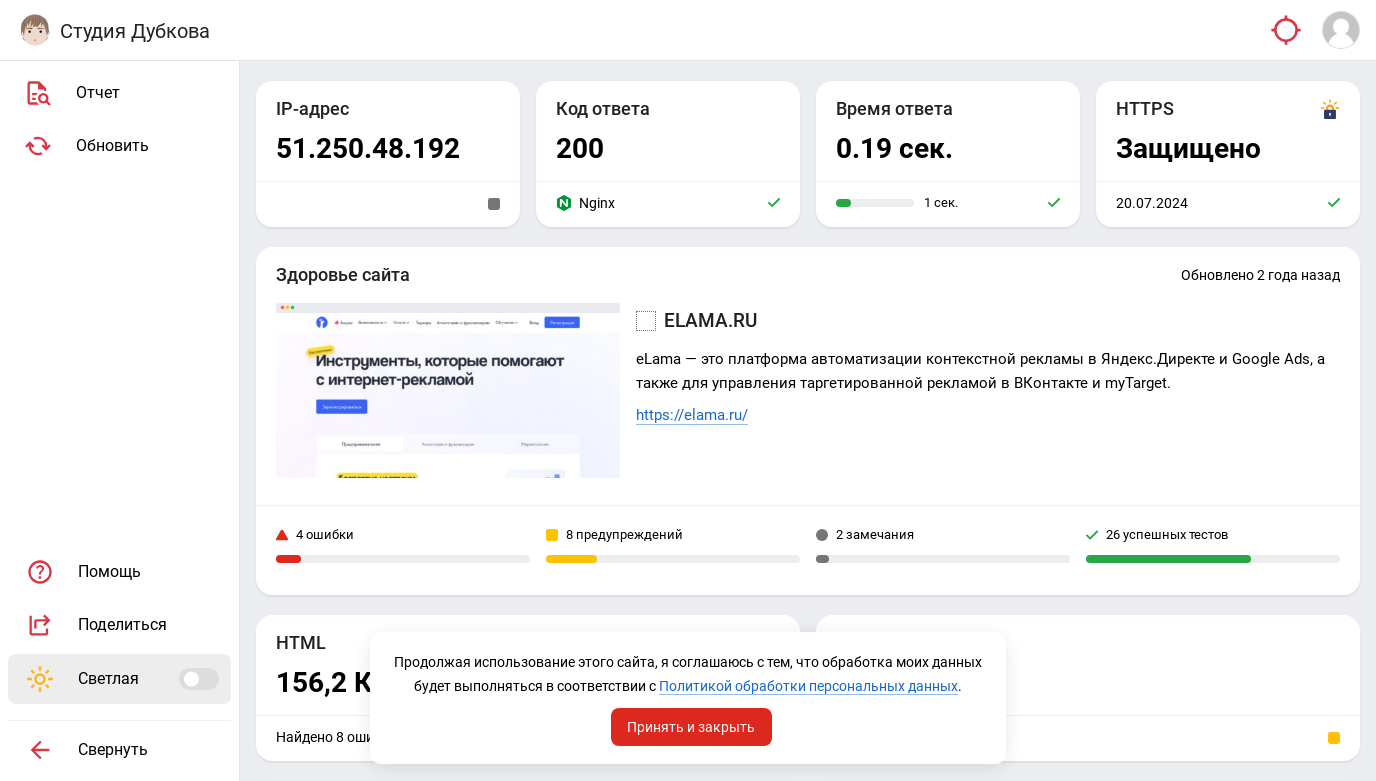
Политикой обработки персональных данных (686, 683)
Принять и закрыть (692, 724)
